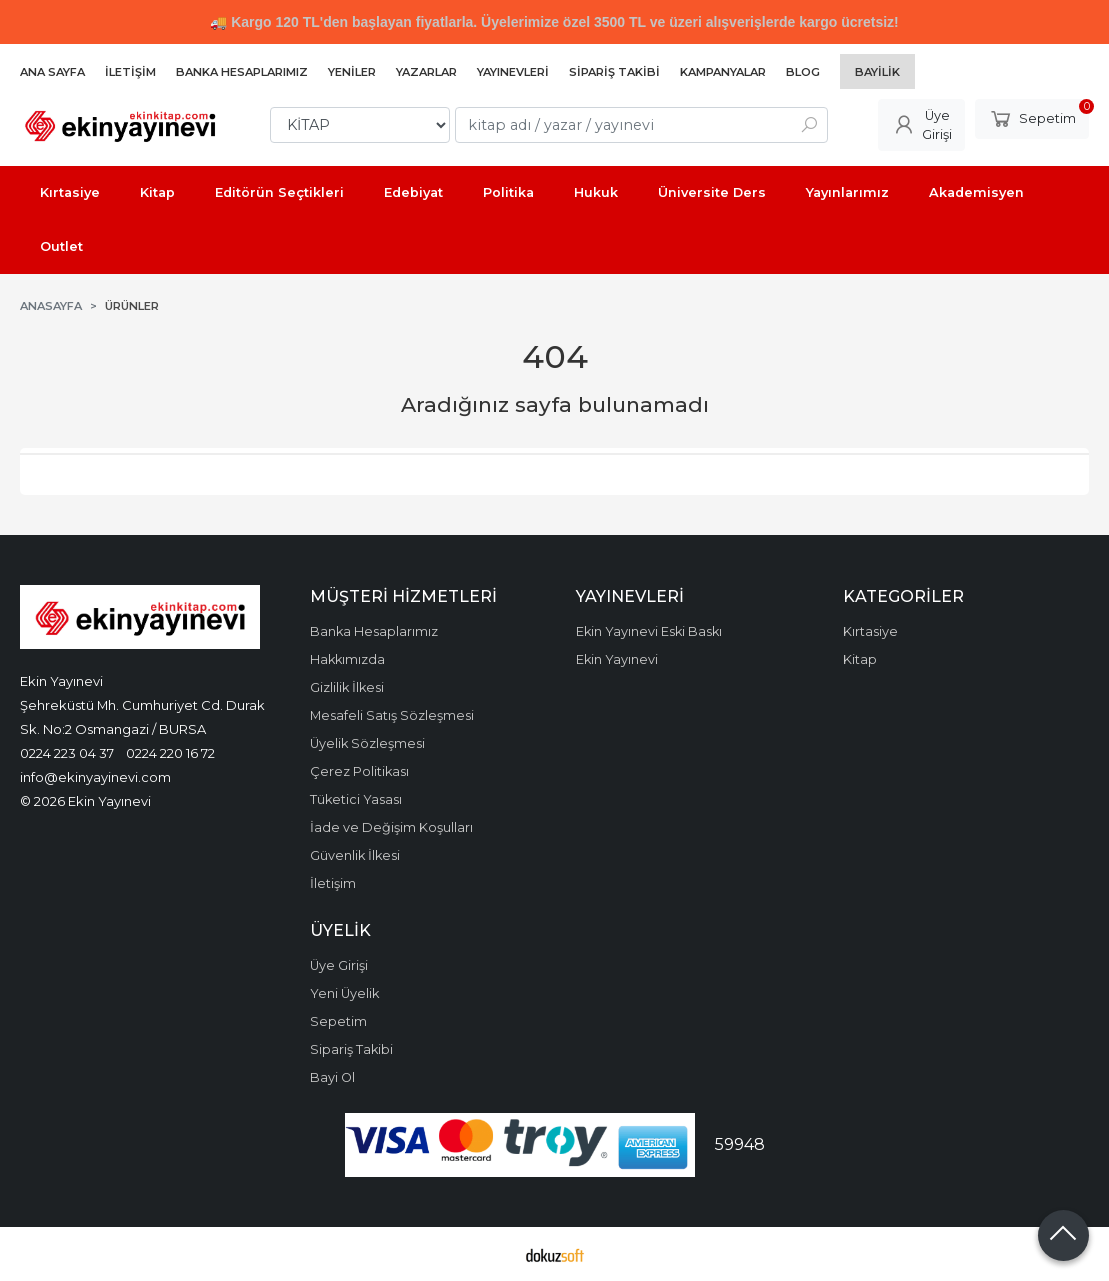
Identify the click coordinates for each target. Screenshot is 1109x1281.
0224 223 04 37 (67, 753)
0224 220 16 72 (170, 753)
